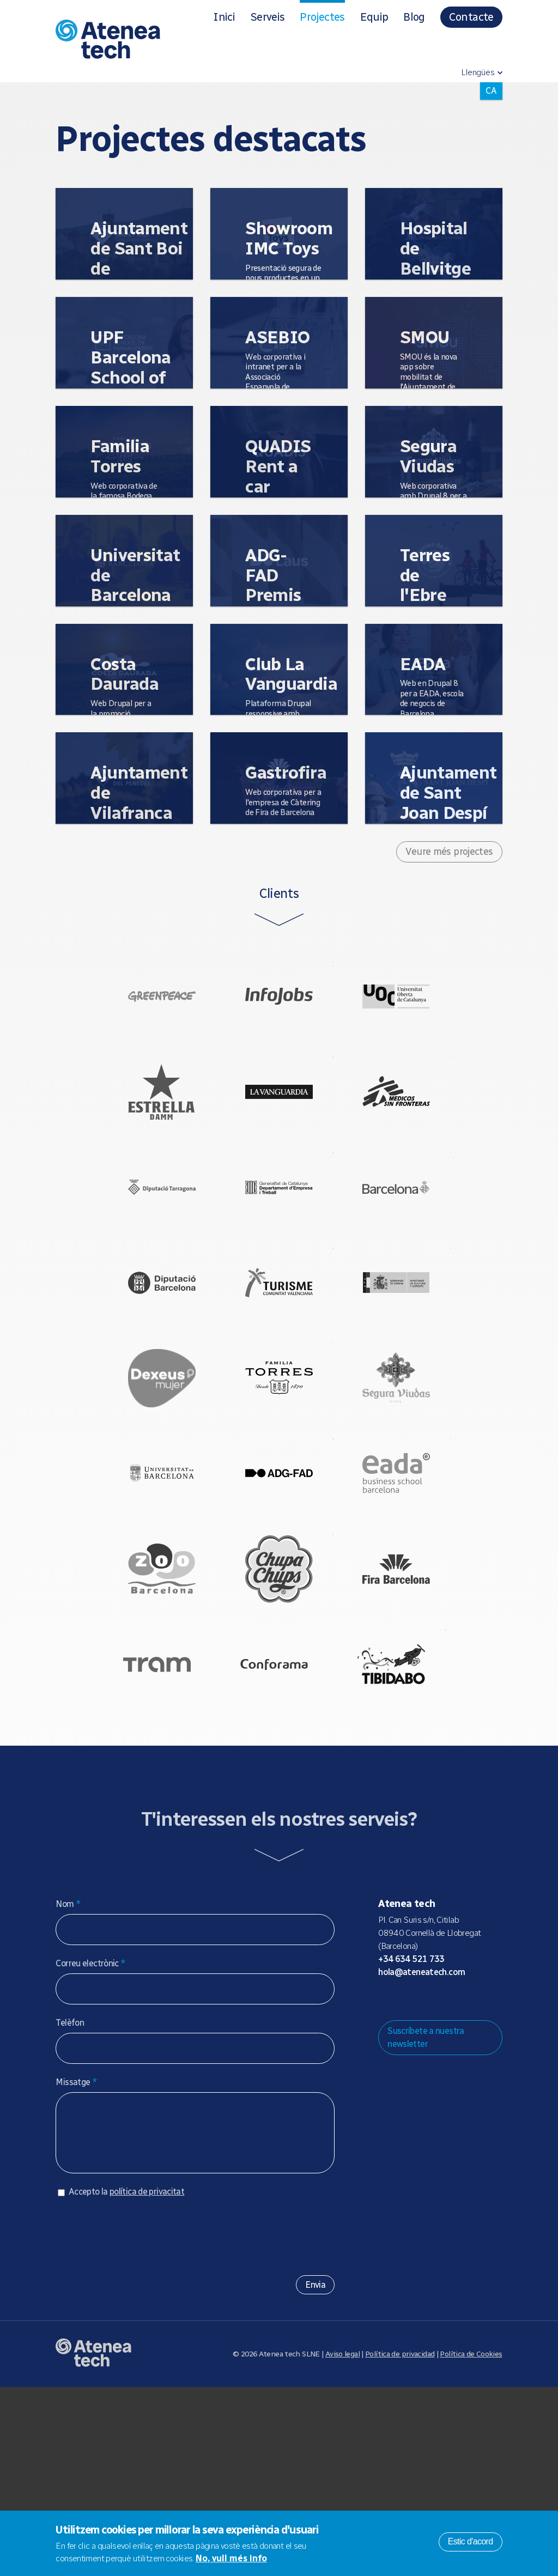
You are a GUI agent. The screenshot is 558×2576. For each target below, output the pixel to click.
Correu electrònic (90, 2141)
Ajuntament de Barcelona (418, 1242)
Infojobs (279, 1007)
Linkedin (473, 2177)
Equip (374, 16)
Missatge (76, 2260)
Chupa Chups (279, 1713)
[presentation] (138, 2421)
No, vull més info (231, 2558)
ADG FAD (279, 1595)
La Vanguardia (279, 1125)
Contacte (471, 16)
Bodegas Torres (279, 1478)
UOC (418, 1007)
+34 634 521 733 (411, 2137)
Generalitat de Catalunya (279, 1242)
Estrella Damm (139, 1125)
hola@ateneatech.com (421, 2150)
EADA (418, 1595)
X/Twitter (438, 2177)
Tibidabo (413, 1831)
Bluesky (420, 2177)
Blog (413, 16)
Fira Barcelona (418, 1713)
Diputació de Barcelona (139, 1360)
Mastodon (403, 2177)
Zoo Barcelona (139, 1713)
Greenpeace (139, 1007)
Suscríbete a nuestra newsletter (425, 2215)
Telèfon (70, 2201)
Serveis (267, 16)
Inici (224, 16)
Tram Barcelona (134, 1831)
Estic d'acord (470, 2541)
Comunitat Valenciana (279, 1360)
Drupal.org (385, 2177)
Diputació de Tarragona (139, 1242)
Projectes (322, 16)
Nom (68, 2082)
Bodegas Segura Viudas (418, 1478)
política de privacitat (147, 2380)
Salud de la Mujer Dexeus (139, 1478)
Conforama (274, 1831)
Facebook (455, 2177)
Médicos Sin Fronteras (418, 1125)
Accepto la (126, 2380)
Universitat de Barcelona (139, 1595)
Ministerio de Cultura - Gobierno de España (418, 1360)
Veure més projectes (449, 852)
